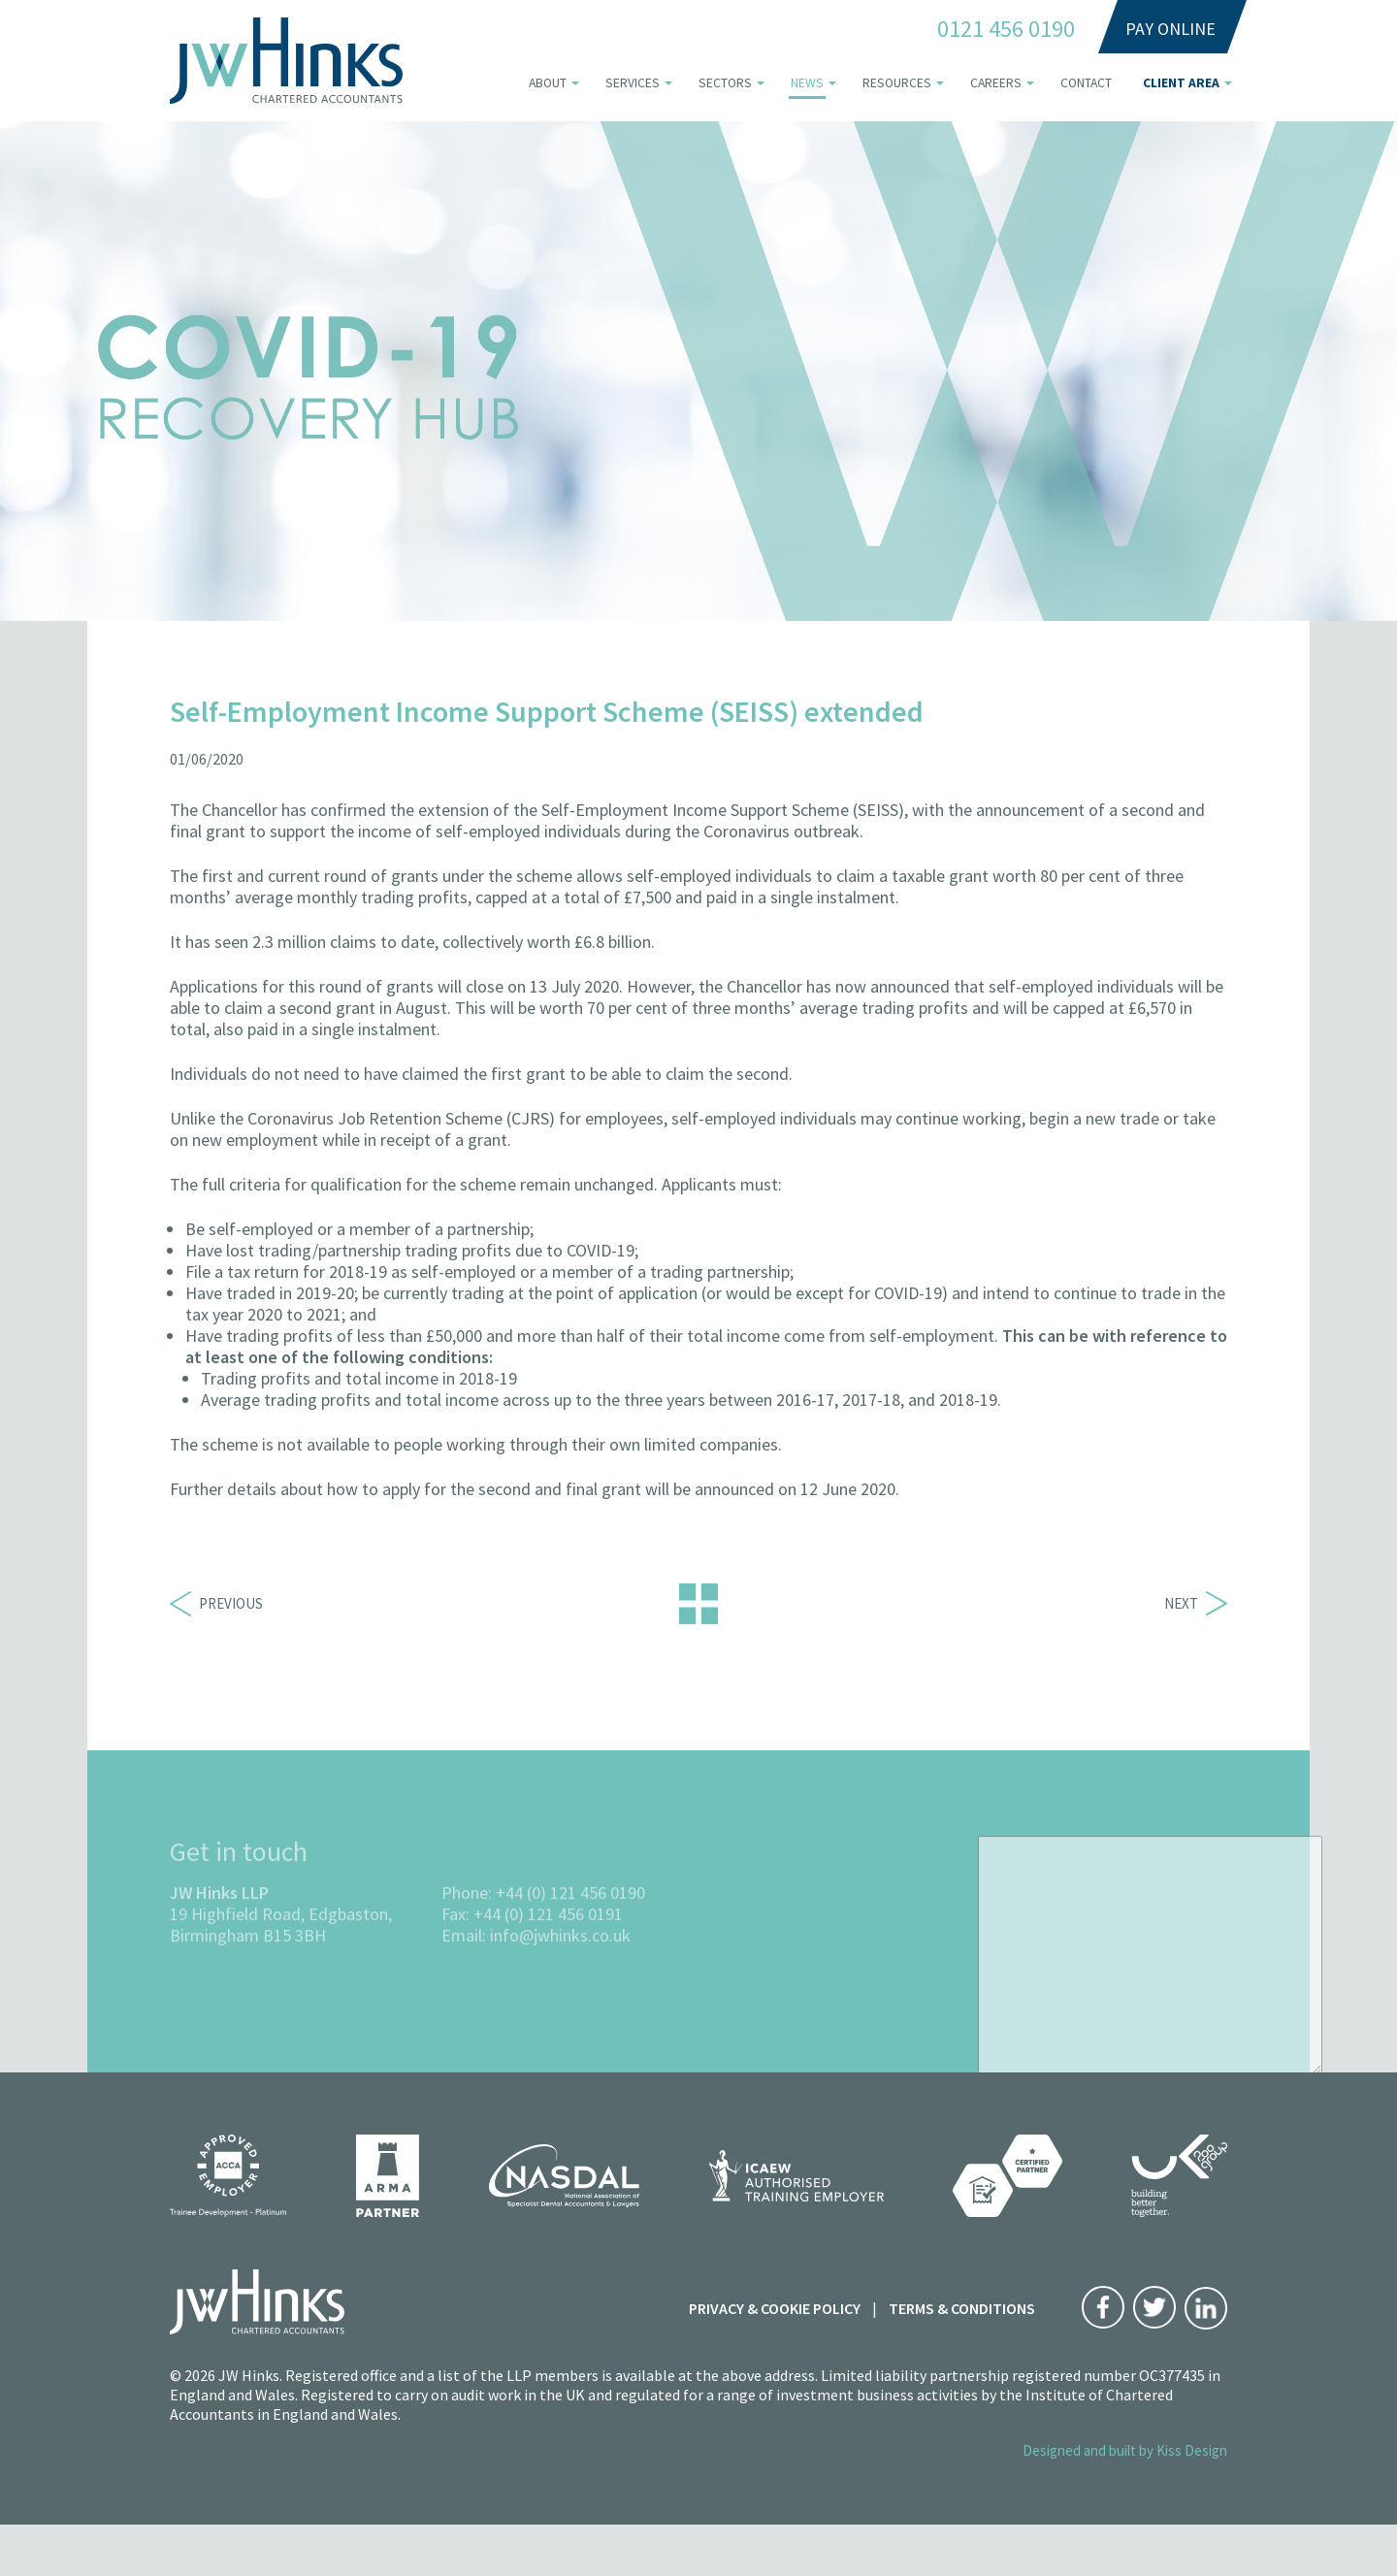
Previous (216, 1603)
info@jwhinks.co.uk (560, 1986)
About (548, 83)
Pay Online (1170, 28)
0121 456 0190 (1006, 29)
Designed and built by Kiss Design (1125, 2450)
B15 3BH (294, 1986)
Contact (1086, 83)
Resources (896, 83)
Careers (996, 83)
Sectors (725, 83)
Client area (1181, 83)
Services (632, 83)
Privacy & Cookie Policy (775, 2308)
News (807, 83)
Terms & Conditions (962, 2308)
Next (1195, 1603)
